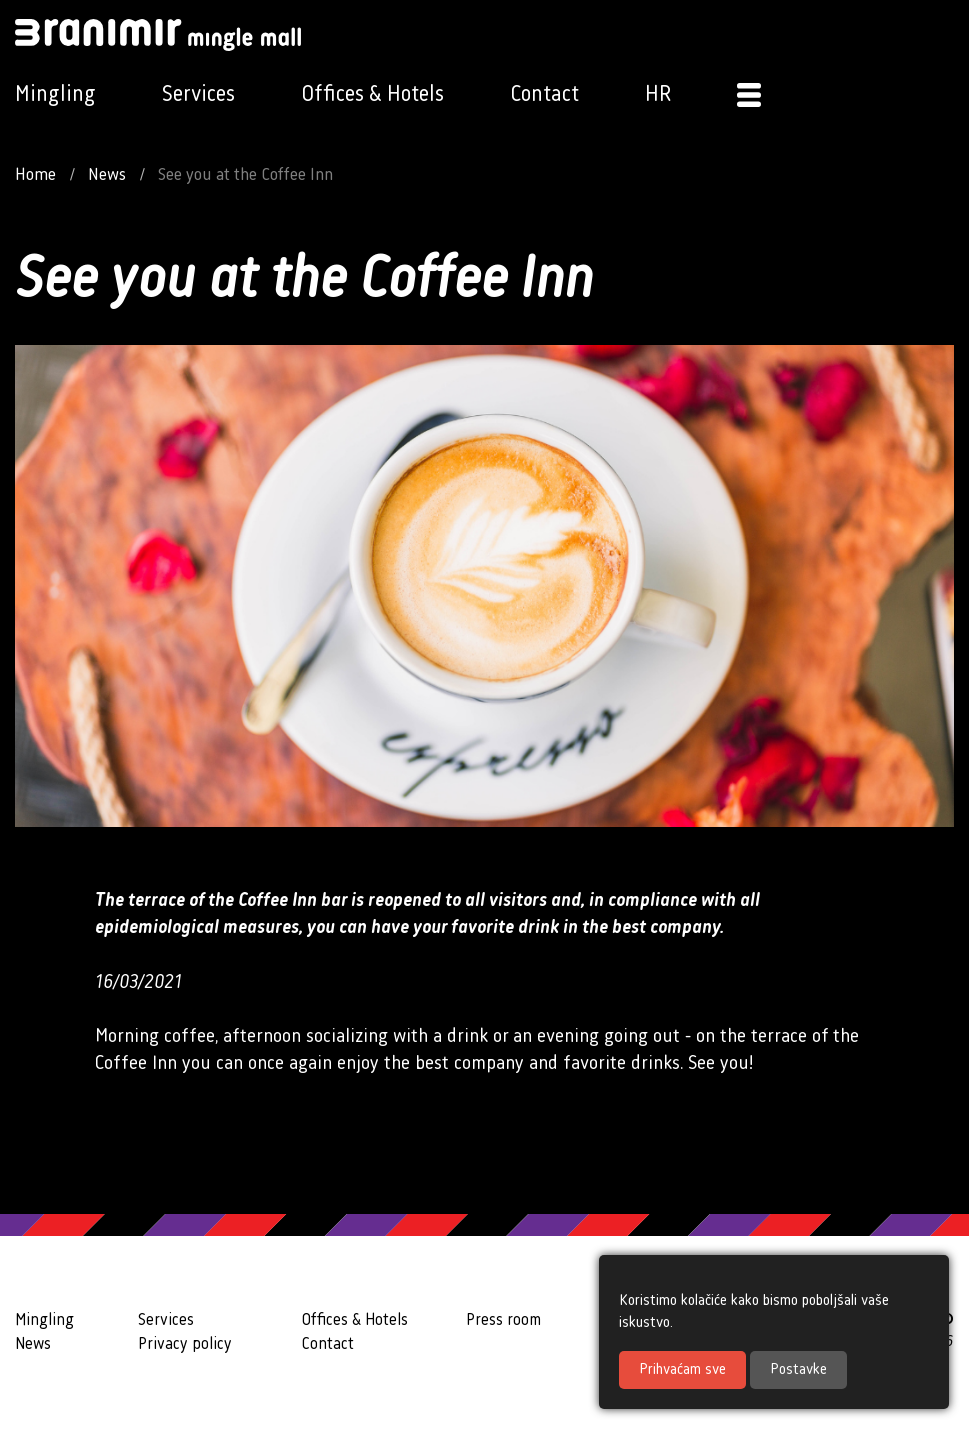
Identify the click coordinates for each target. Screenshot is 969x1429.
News (107, 175)
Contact (544, 94)
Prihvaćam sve (682, 1370)
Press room (503, 1320)
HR (658, 94)
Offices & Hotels (372, 94)
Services (198, 94)
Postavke (798, 1370)
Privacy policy (185, 1344)
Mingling (55, 94)
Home (35, 175)
